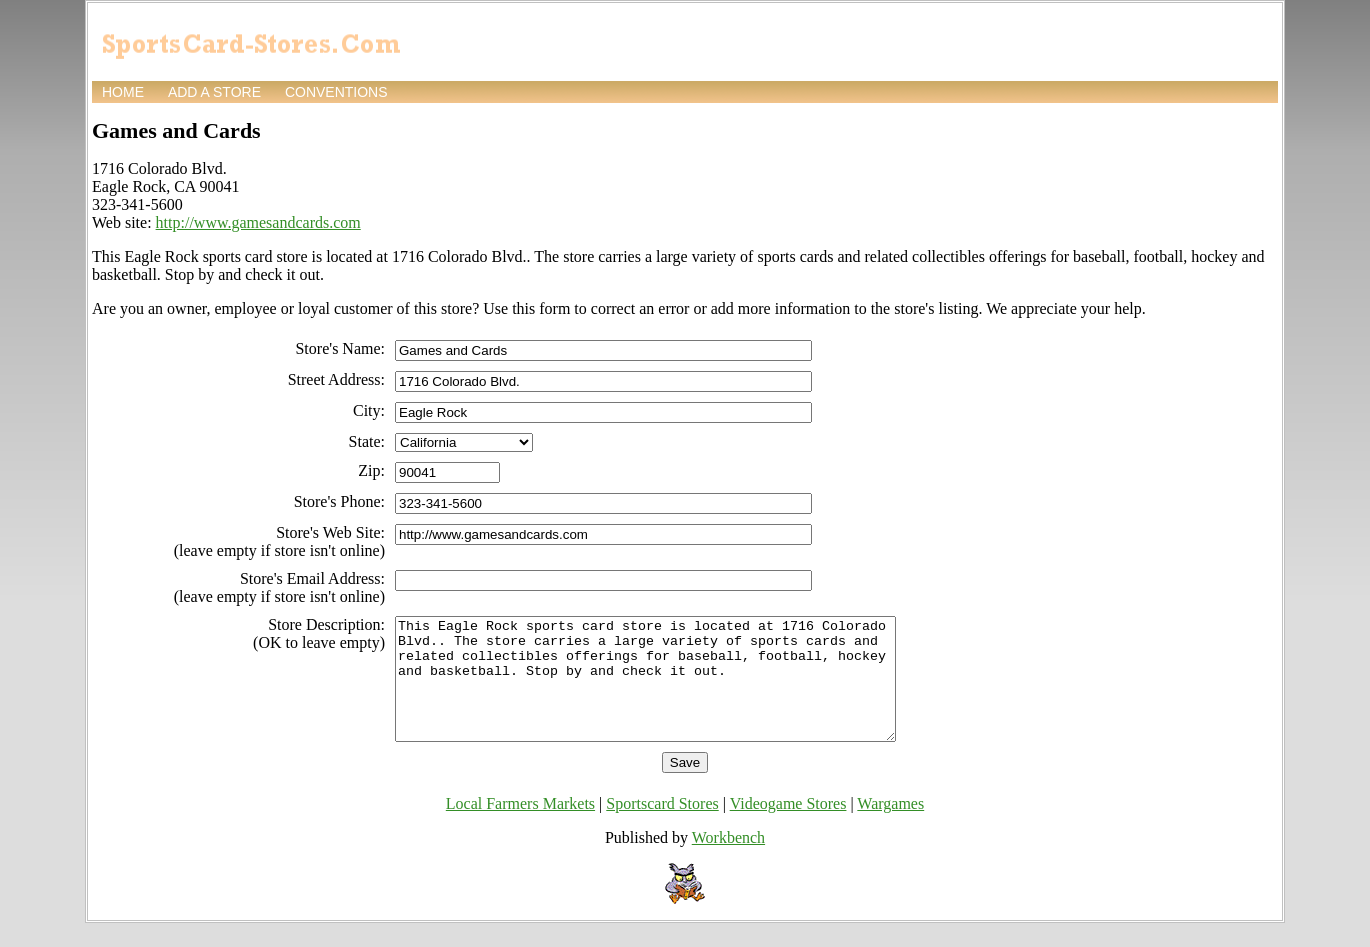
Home (123, 92)
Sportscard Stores (662, 827)
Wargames (890, 827)
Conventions (336, 92)
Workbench (728, 861)
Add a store (214, 92)
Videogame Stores (788, 827)
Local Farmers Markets (520, 827)
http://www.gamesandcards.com (258, 222)
